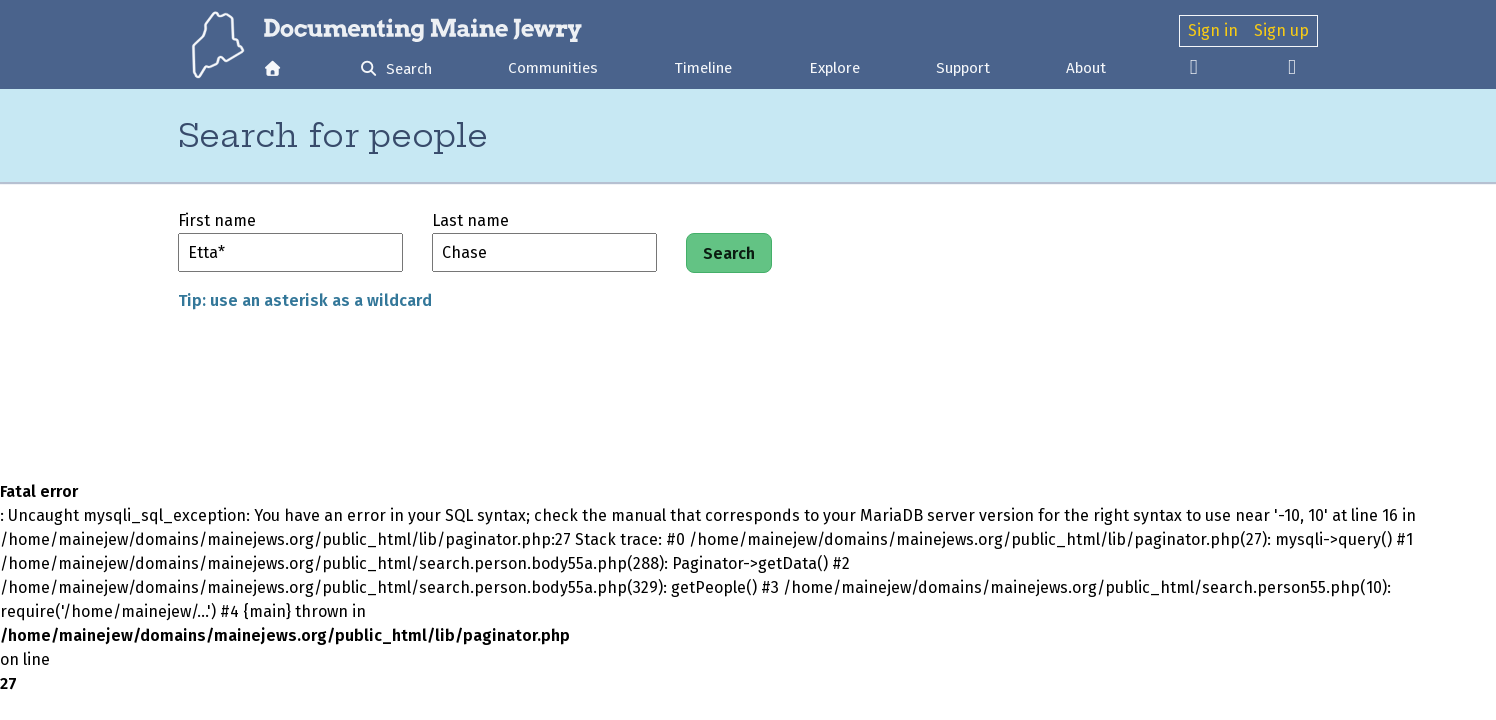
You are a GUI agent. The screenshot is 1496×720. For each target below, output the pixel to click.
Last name (470, 220)
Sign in (1213, 30)
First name (217, 220)
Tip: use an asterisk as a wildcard (305, 300)
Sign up (1281, 30)
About (1086, 68)
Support (963, 68)
